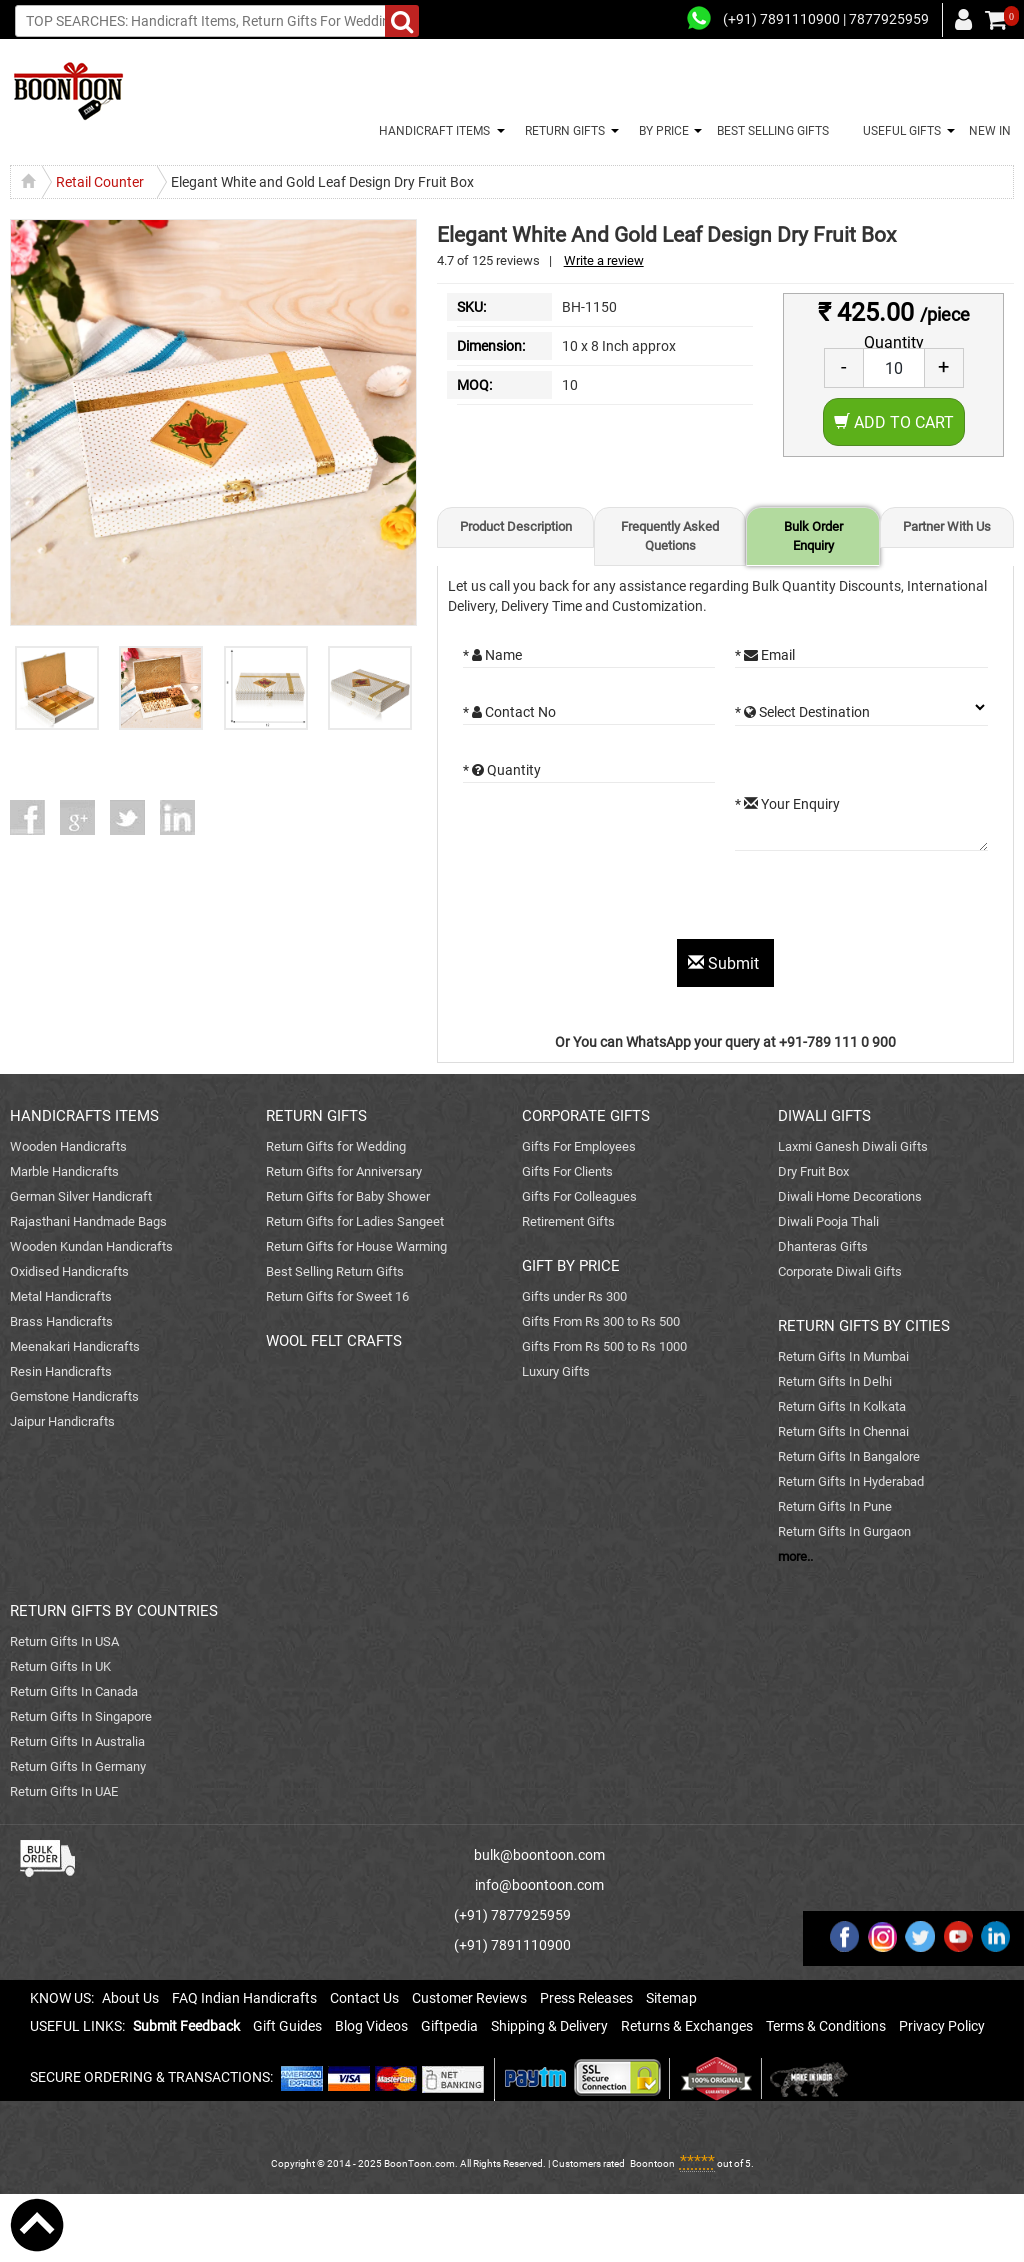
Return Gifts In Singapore (81, 1716)
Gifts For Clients (567, 1171)
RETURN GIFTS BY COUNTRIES (114, 1611)
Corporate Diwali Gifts (840, 1271)
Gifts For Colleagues (579, 1196)
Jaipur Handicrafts (62, 1421)
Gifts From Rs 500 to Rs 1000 (604, 1346)
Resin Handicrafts (61, 1371)
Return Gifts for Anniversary (344, 1171)
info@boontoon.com (539, 1885)
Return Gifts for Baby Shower (348, 1196)
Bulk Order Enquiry (813, 536)
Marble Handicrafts (64, 1171)
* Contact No (509, 712)
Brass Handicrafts (61, 1321)
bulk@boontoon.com (539, 1855)
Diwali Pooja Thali (828, 1221)
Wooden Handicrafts (68, 1146)
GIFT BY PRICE (571, 1266)
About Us (130, 1998)
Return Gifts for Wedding (336, 1146)
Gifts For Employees (579, 1146)
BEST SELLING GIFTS (773, 131)
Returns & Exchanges (687, 2026)
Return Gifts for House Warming (356, 1246)
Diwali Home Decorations (850, 1196)
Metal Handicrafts (61, 1296)
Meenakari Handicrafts (75, 1346)
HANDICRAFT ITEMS (431, 131)
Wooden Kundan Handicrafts (91, 1246)
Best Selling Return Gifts (335, 1271)
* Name (492, 655)
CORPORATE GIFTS (586, 1116)
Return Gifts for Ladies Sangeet (355, 1221)
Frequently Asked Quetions (670, 536)
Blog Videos (371, 2026)
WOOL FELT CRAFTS (334, 1341)
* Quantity (502, 770)
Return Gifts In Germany (78, 1766)
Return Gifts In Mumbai (843, 1356)
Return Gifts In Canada (74, 1691)
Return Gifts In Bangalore (849, 1456)
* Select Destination (802, 712)
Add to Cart (894, 422)
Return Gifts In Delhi (835, 1381)
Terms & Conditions (826, 2026)
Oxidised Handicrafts (69, 1271)
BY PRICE (661, 131)
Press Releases (586, 1998)
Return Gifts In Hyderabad (851, 1481)
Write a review (604, 260)
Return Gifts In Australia (77, 1741)
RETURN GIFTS (562, 131)
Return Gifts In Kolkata (842, 1406)
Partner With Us (947, 526)
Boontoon (652, 2163)
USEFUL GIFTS (899, 131)
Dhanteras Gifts (823, 1246)
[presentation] (615, 900)
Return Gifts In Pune (835, 1506)
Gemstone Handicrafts (74, 1396)
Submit (725, 963)
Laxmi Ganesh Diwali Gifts (853, 1146)
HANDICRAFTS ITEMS (84, 1116)
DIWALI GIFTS (824, 1116)
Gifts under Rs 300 (574, 1296)
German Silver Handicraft (81, 1196)
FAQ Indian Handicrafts (244, 1998)
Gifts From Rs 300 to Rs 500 (601, 1321)
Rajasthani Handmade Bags (88, 1221)
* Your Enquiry (787, 804)
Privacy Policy (942, 2026)
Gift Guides (287, 2026)
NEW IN (990, 131)
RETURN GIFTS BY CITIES (864, 1326)
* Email (765, 655)
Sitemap (671, 1998)
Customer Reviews (469, 1998)
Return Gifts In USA (64, 1641)
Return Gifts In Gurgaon (844, 1531)
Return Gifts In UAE (64, 1791)
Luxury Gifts (556, 1371)
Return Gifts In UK (60, 1666)
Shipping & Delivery (549, 2026)
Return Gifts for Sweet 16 (337, 1296)
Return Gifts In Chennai (843, 1431)
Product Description (516, 526)
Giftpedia (449, 2026)
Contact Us (364, 1998)
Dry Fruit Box (813, 1171)
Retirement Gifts (568, 1221)
